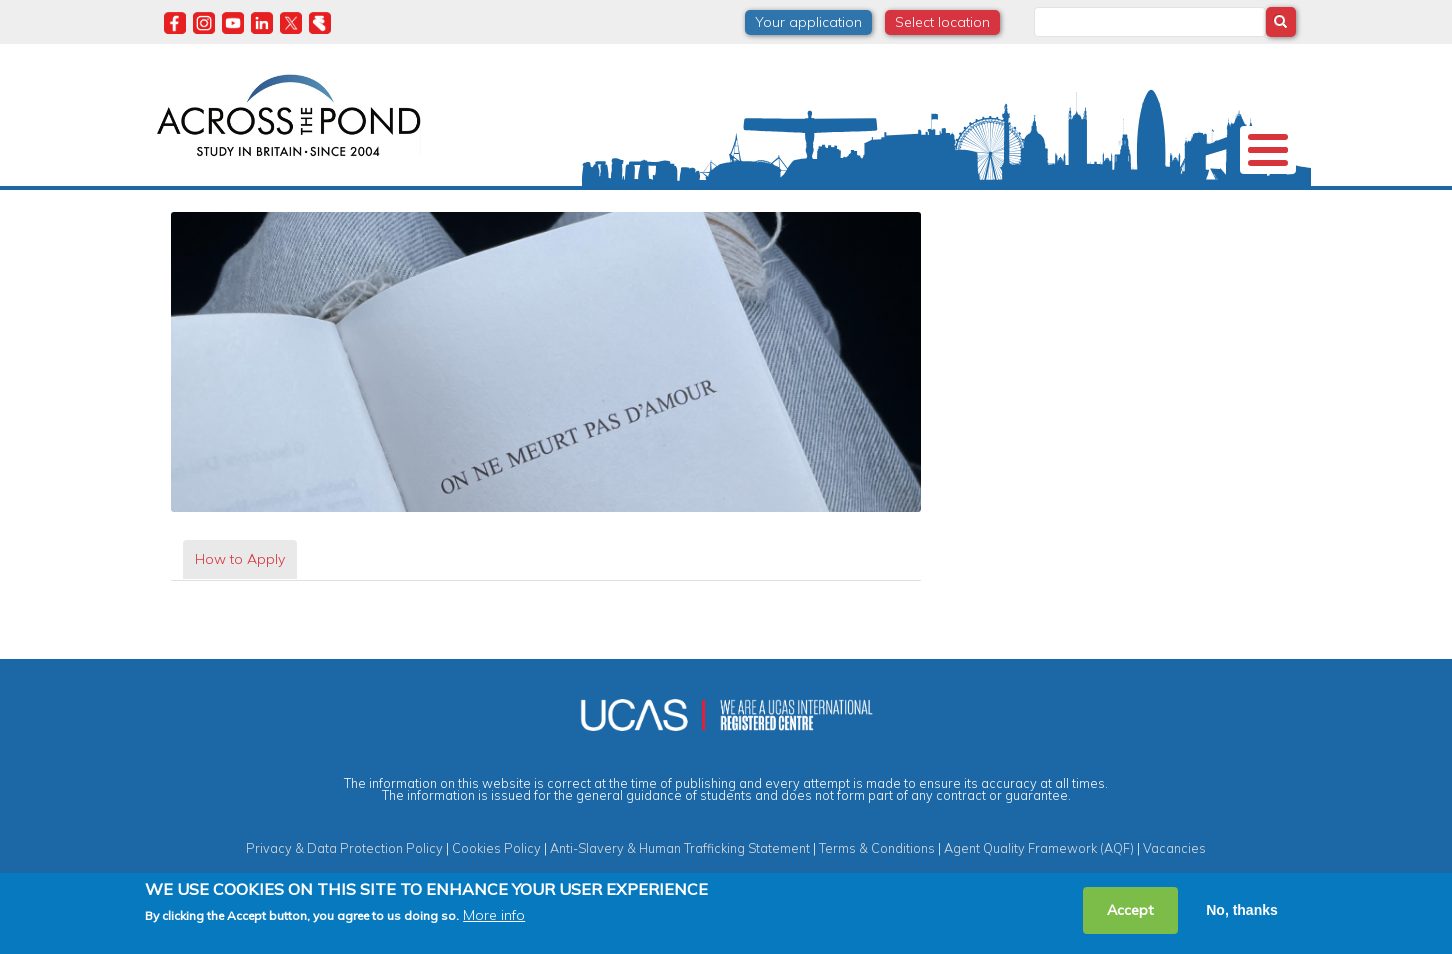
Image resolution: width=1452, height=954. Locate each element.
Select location (942, 22)
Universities (309, 204)
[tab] (240, 592)
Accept (1130, 910)
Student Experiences (874, 204)
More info (494, 915)
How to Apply (240, 592)
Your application (808, 22)
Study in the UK (433, 204)
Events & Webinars (1040, 204)
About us (204, 204)
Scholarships (562, 204)
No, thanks (1242, 910)
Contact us (1176, 204)
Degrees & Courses (706, 204)
